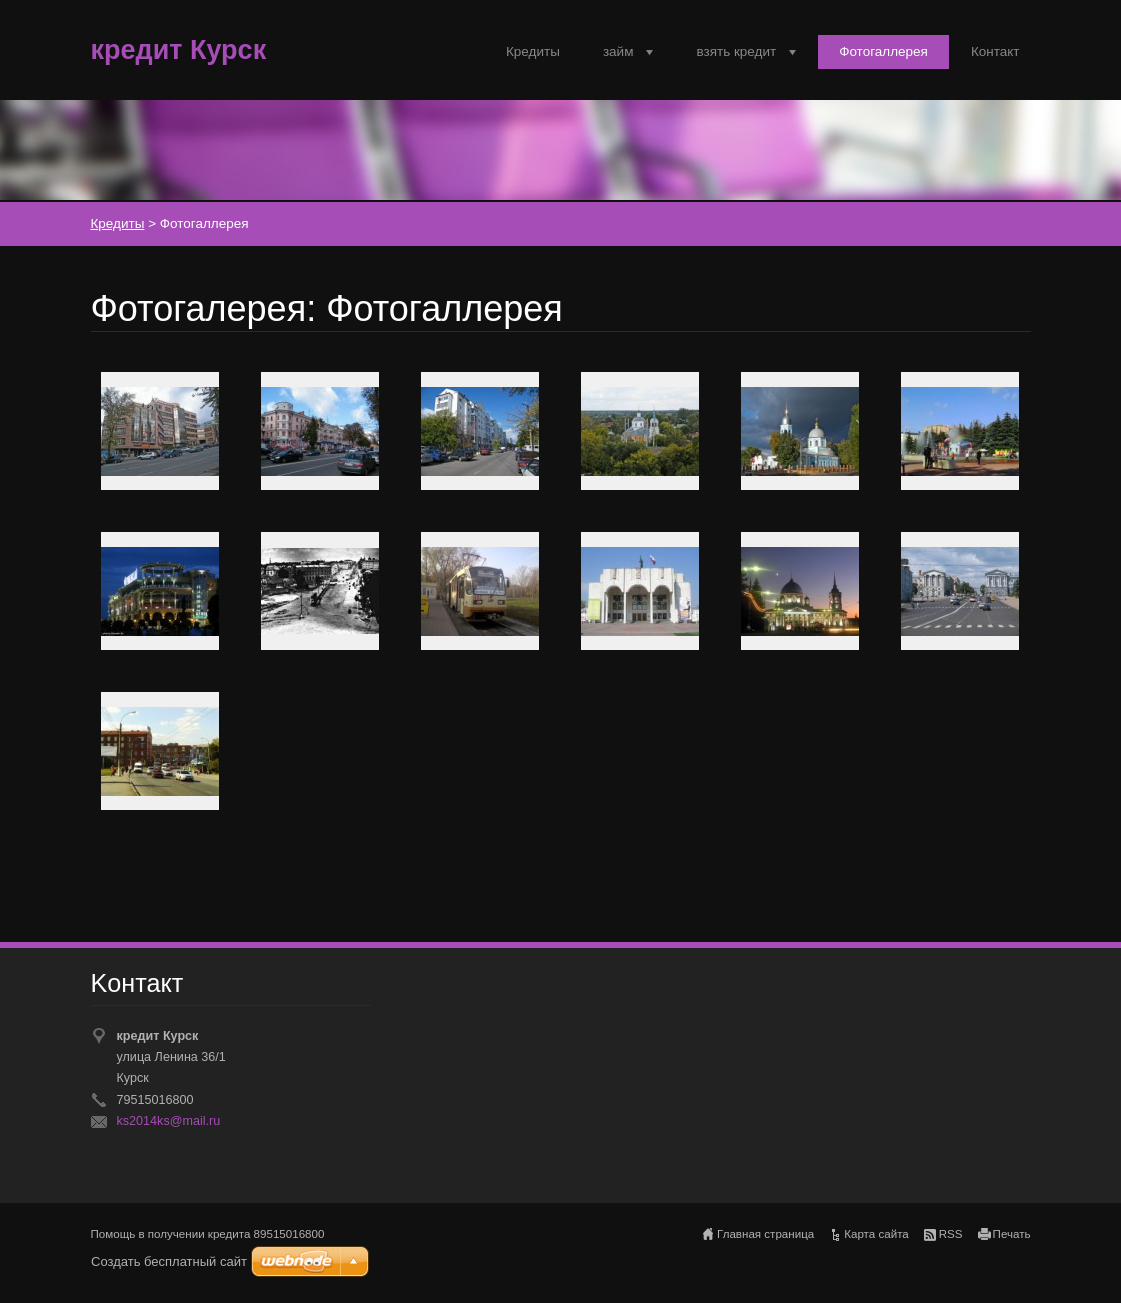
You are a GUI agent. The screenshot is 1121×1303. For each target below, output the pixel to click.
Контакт (995, 51)
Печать (1012, 1234)
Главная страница (765, 1234)
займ (618, 51)
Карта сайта (876, 1234)
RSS (951, 1234)
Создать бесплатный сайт (169, 1261)
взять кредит (736, 51)
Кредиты (533, 51)
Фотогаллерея (883, 51)
